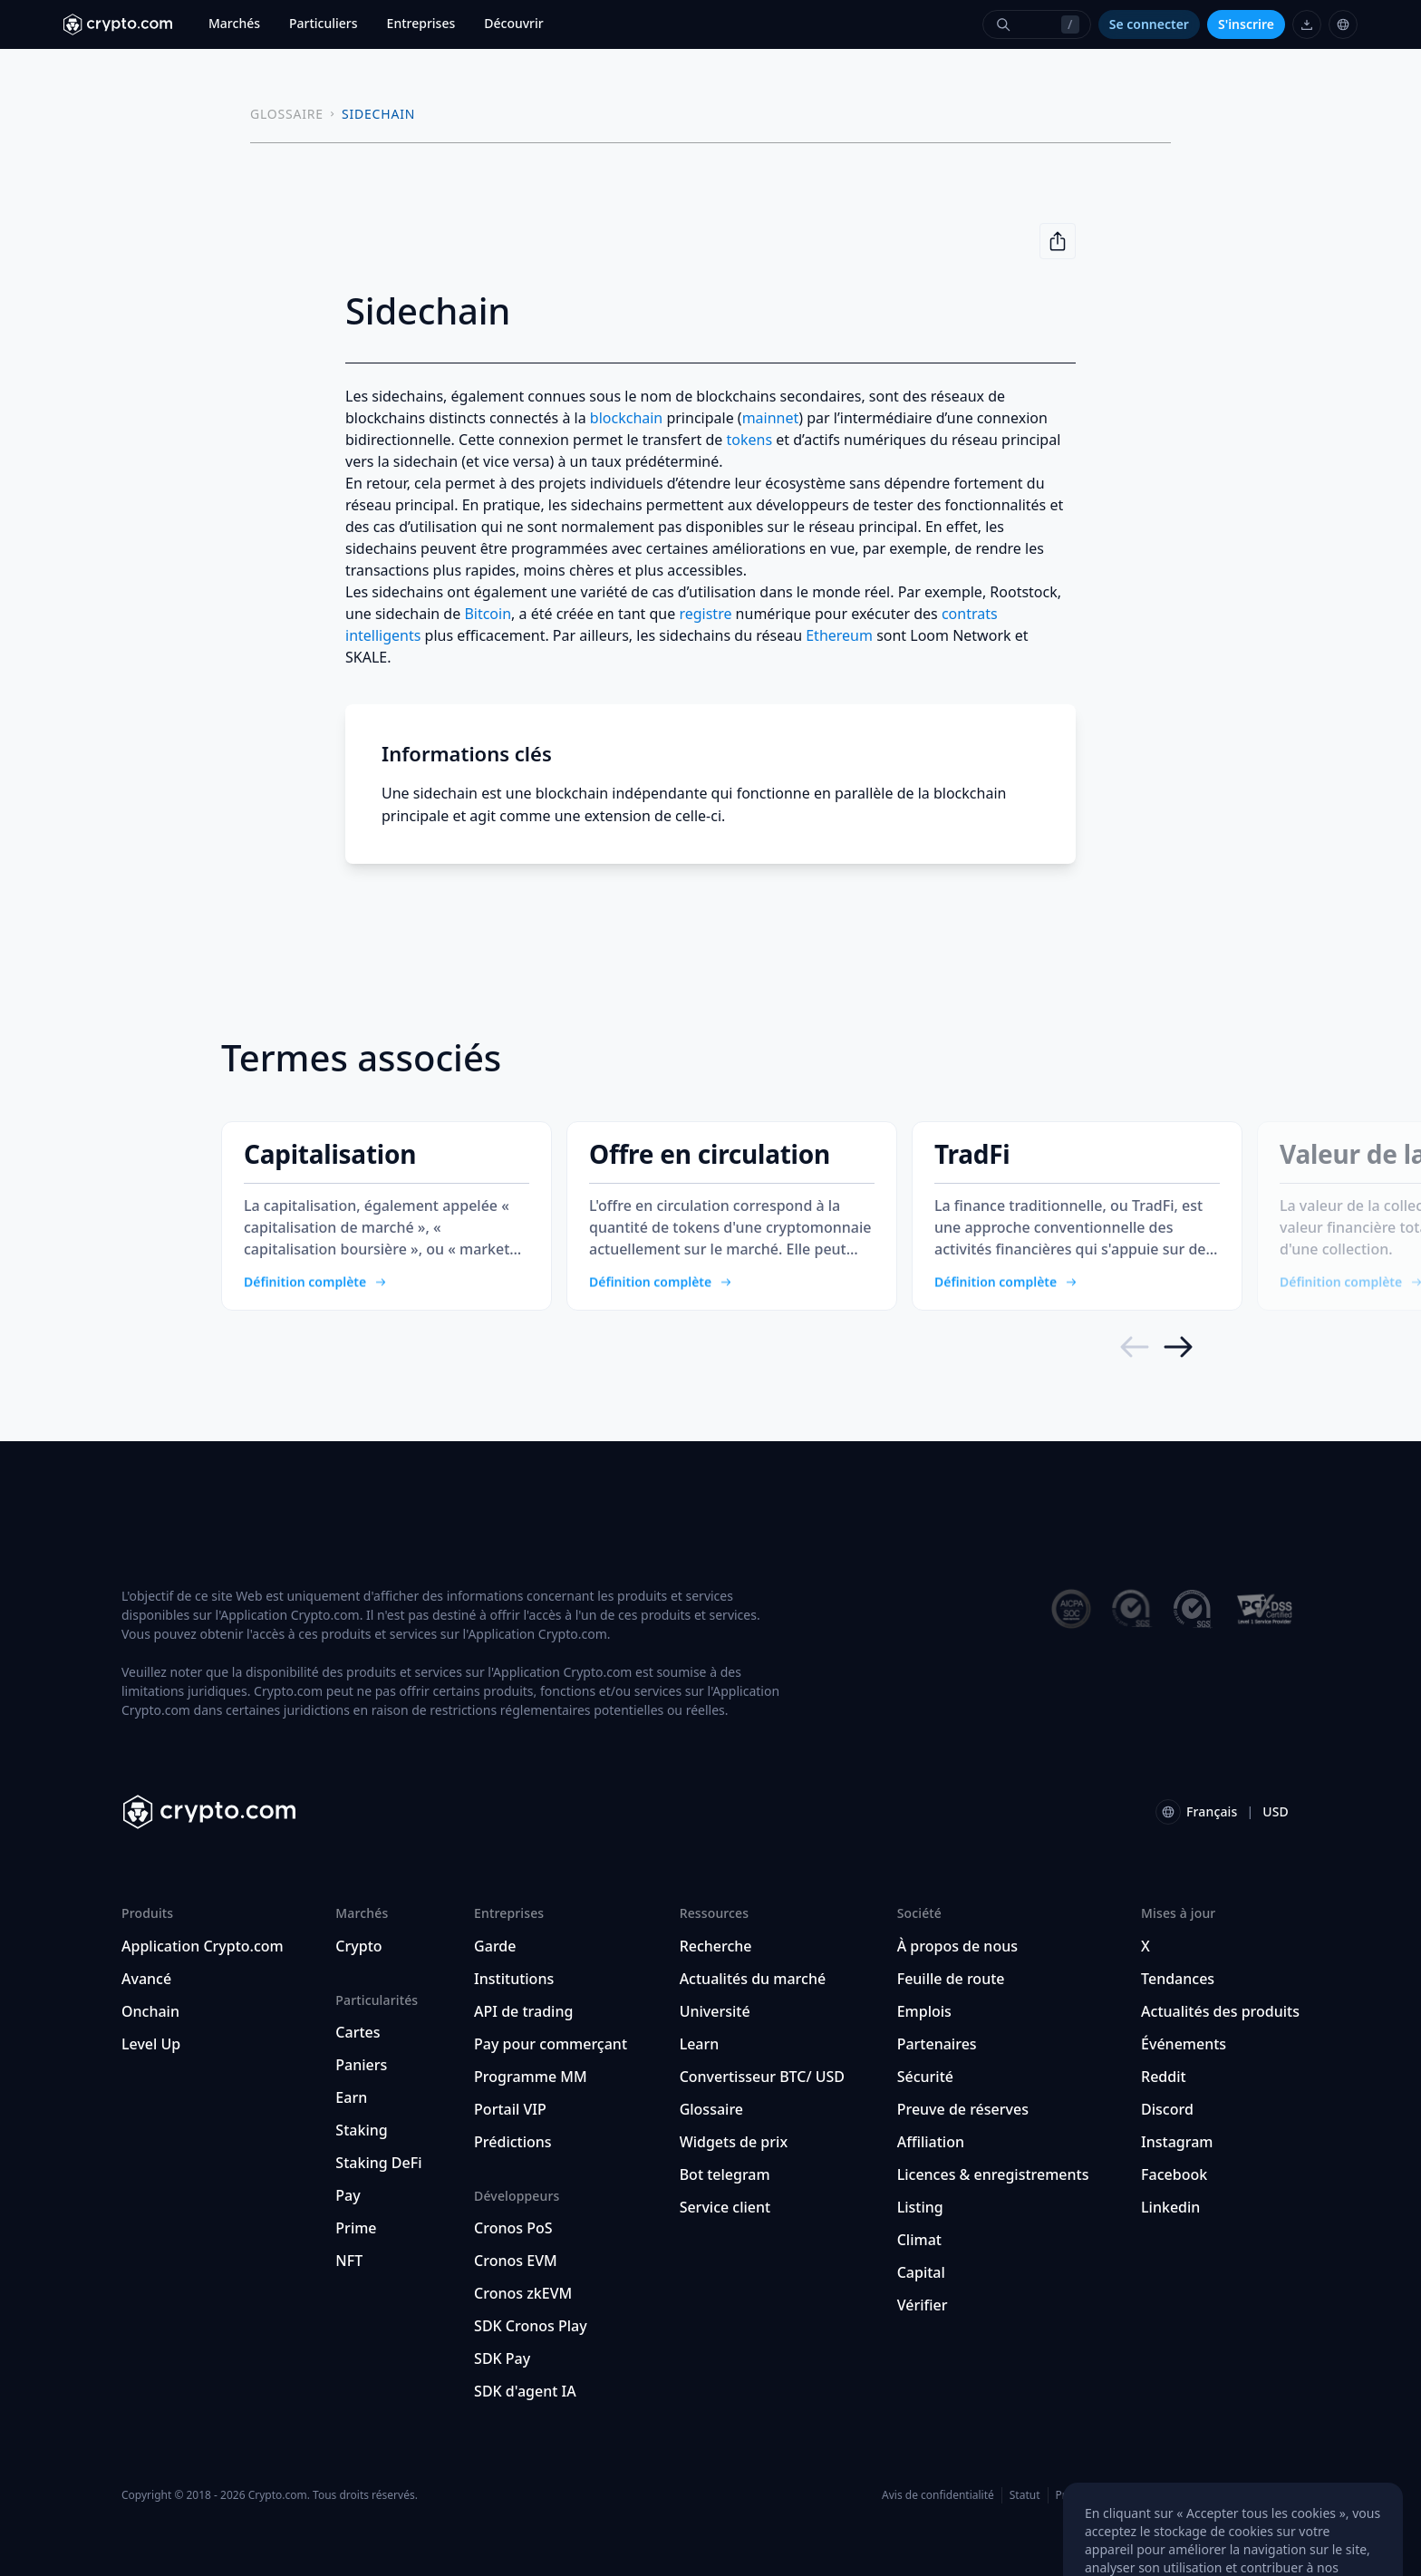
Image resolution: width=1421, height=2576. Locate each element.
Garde (495, 1946)
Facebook (1174, 2174)
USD (1275, 1811)
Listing (920, 2207)
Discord (1167, 2109)
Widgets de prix (734, 2142)
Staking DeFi (378, 2163)
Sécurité (925, 2077)
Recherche (716, 1946)
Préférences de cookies (1115, 2495)
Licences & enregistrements (993, 2174)
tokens (749, 440)
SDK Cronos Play (530, 2326)
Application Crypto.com (202, 1946)
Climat (919, 2240)
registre (705, 614)
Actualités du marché (753, 1979)
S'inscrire (1246, 24)
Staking (361, 2130)
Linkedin (1170, 2207)
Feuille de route (951, 1979)
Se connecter (1149, 24)
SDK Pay (502, 2358)
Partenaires (937, 2044)
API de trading (523, 2011)
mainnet (770, 418)
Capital (921, 2272)
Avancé (146, 1979)
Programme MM (530, 2077)
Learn (700, 2044)
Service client (725, 2207)
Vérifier (922, 2305)
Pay (347, 2195)
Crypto (358, 1946)
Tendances (1177, 1979)
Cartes (357, 2032)
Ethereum (839, 635)
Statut (1025, 2495)
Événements (1183, 2044)
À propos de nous (957, 1946)
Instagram (1177, 2142)
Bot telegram (725, 2174)
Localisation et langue (1244, 2495)
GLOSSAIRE (287, 114)
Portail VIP (510, 2109)
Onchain (150, 2011)
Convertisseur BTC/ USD (762, 2077)
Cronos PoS (513, 2228)
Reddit (1163, 2077)
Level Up (150, 2044)
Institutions (514, 1979)
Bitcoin (487, 614)
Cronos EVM (515, 2261)
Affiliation (930, 2142)
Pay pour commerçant (550, 2044)
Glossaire (711, 2109)
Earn (351, 2097)
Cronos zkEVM (523, 2293)
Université (715, 2011)
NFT (348, 2261)
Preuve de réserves (963, 2109)
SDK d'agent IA (525, 2391)
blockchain (626, 418)
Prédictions (513, 2142)
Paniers (361, 2065)
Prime (355, 2228)
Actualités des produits (1220, 2011)
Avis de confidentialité (938, 2495)
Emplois (924, 2011)
